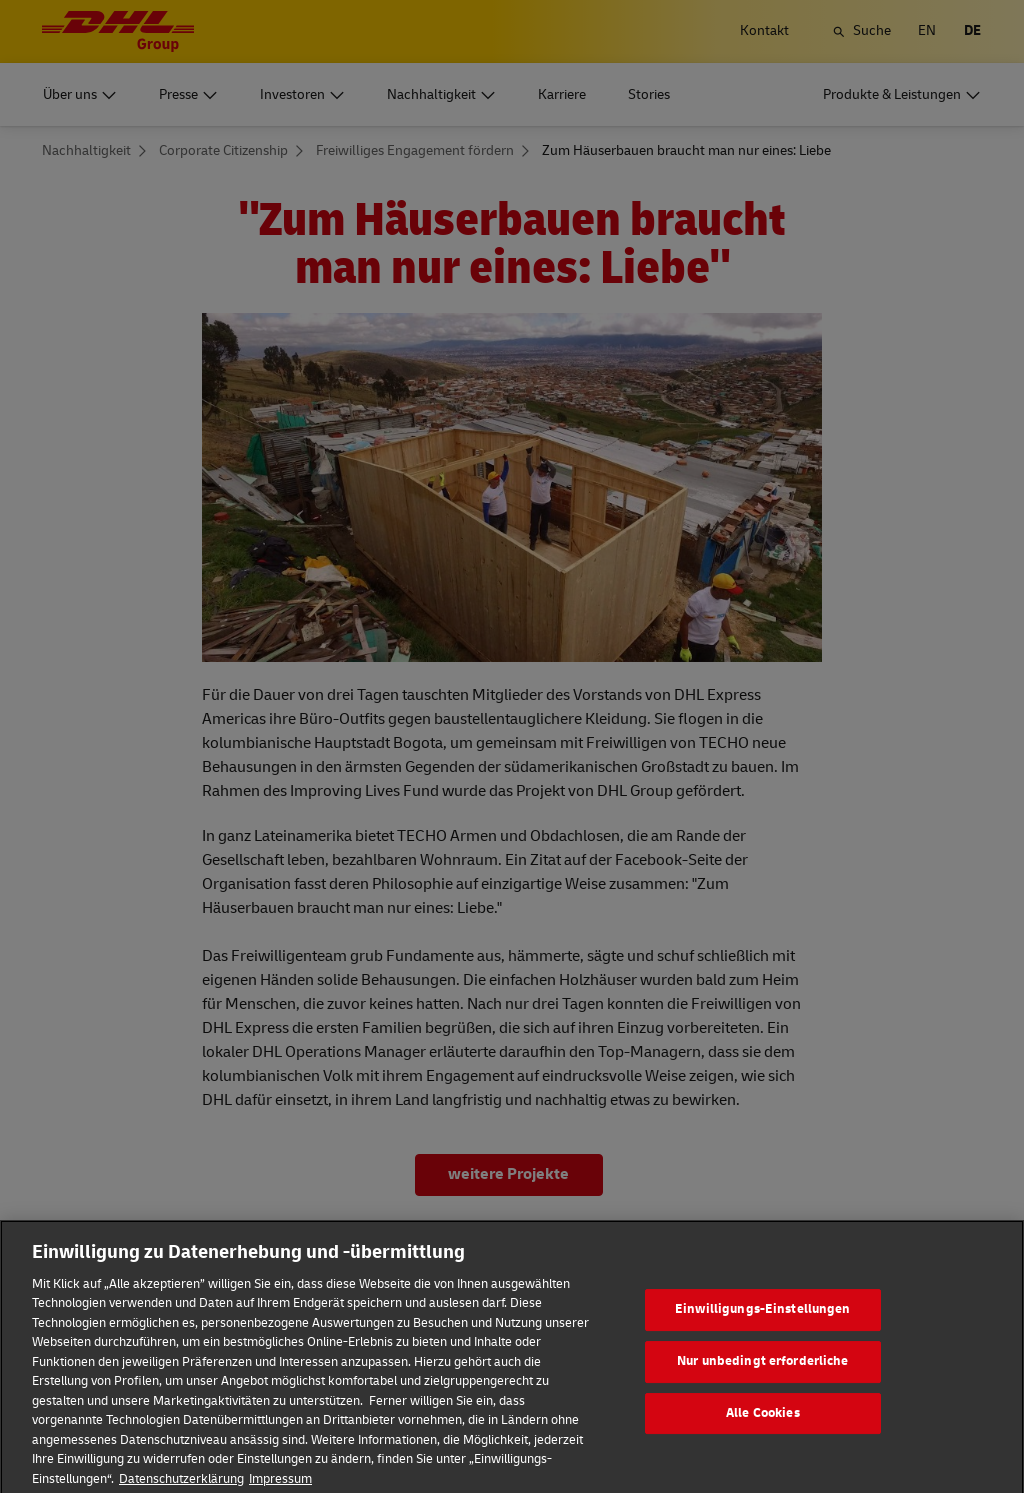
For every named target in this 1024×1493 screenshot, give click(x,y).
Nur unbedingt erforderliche (763, 1376)
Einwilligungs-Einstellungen (763, 1325)
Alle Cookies (763, 1428)
